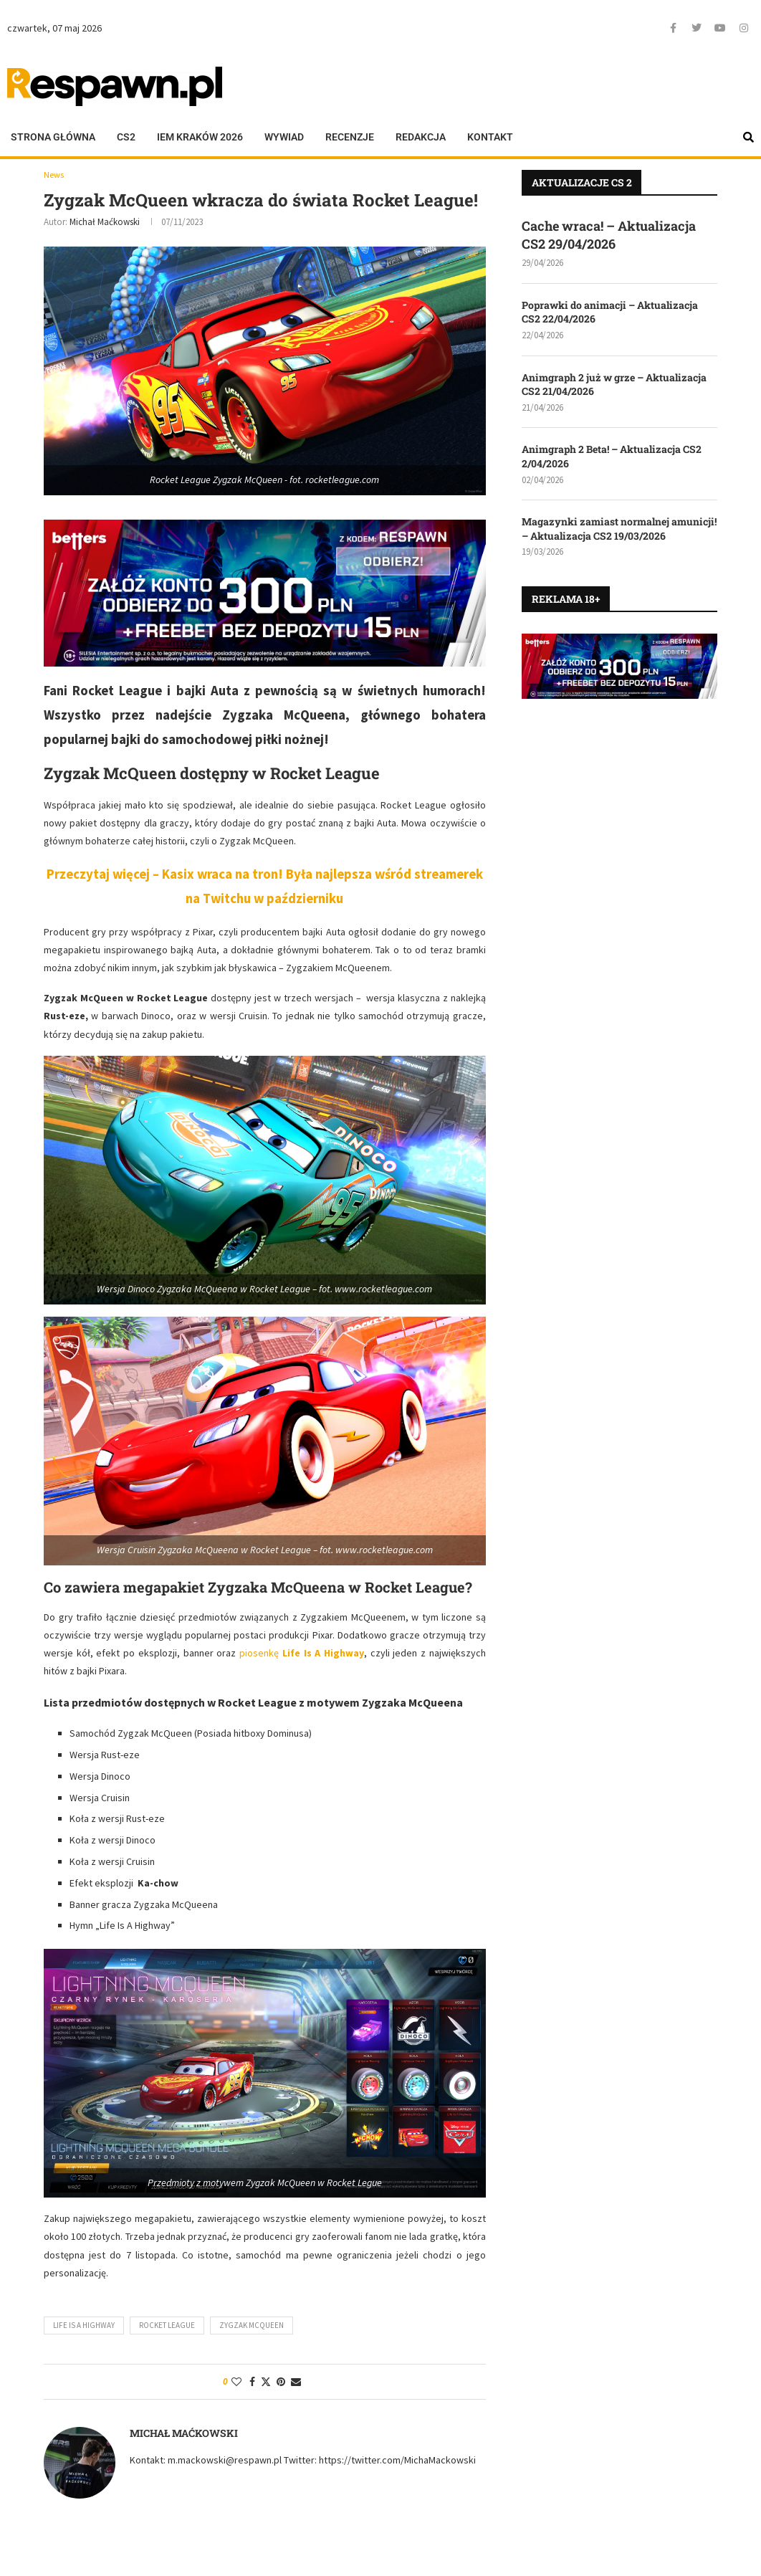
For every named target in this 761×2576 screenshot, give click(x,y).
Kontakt (490, 137)
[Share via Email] (296, 2382)
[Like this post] (236, 2382)
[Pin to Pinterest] (281, 2382)
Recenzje (349, 137)
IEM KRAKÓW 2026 (200, 137)
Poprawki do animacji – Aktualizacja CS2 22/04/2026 (610, 312)
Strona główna (53, 137)
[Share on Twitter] (266, 2382)
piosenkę (301, 1653)
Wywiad (284, 137)
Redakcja (421, 137)
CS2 (126, 137)
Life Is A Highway (84, 2326)
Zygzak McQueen (251, 2326)
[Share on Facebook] (252, 2382)
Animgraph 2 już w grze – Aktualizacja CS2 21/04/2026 (614, 385)
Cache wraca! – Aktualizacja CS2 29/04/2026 (609, 234)
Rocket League (167, 2326)
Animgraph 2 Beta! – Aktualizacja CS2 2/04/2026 (612, 456)
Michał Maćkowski (105, 222)
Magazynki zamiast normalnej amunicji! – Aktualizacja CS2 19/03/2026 (619, 529)
